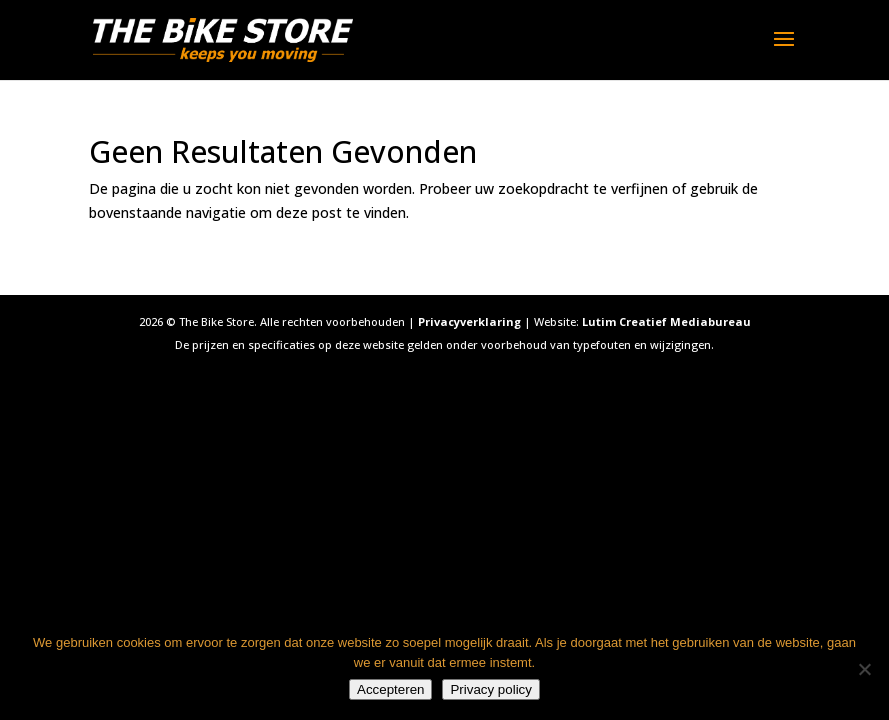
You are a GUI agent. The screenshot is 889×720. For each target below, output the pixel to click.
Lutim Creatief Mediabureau (666, 321)
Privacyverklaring (469, 321)
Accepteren (390, 689)
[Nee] (864, 669)
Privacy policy (490, 689)
